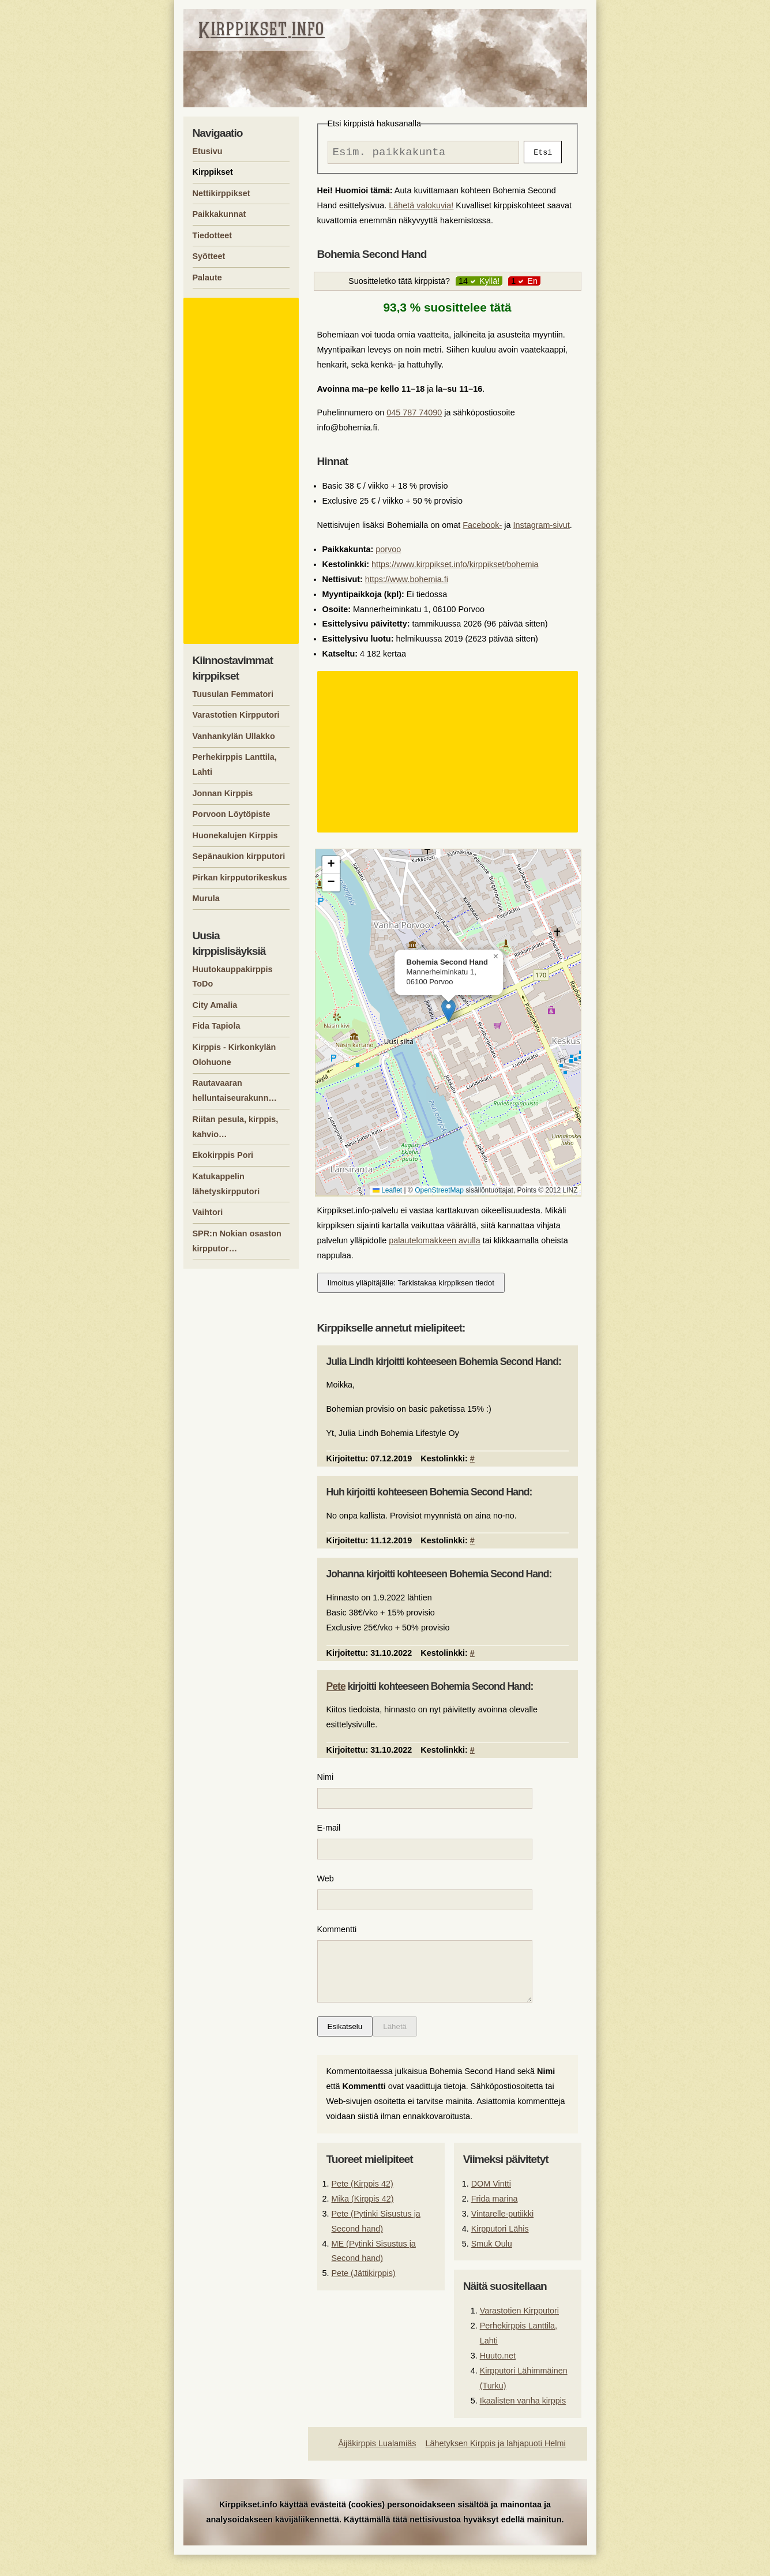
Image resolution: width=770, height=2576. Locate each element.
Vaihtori (208, 1212)
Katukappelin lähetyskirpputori (226, 1184)
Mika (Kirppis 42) (363, 2220)
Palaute (207, 277)
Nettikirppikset (221, 193)
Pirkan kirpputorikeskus (240, 877)
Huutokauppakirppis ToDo (233, 977)
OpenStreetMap (439, 1193)
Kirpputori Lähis (500, 2250)
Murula (206, 898)
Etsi (543, 153)
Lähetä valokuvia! (421, 208)
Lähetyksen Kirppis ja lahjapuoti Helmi (496, 2464)
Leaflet (387, 1193)
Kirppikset (213, 172)
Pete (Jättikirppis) (364, 2294)
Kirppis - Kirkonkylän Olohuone (234, 1055)
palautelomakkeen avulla (434, 1243)
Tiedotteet (212, 235)
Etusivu (208, 151)
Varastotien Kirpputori (519, 2332)
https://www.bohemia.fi (406, 582)
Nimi (325, 1779)
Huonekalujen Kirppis (235, 835)
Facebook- (482, 528)
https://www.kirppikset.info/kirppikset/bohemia (455, 567)
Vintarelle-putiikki (502, 2235)
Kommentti (337, 1939)
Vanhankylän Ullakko (234, 736)
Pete (335, 1689)
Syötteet (209, 256)
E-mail (329, 1833)
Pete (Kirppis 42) (362, 2205)
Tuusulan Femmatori (233, 694)
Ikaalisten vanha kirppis (523, 2422)
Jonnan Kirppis (223, 793)
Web (325, 1886)
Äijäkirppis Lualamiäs (377, 2464)
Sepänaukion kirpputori (239, 856)
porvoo (388, 552)
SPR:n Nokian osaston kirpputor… (237, 1241)
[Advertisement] (449, 754)
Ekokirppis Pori (223, 1155)
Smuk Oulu (491, 2265)
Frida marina (494, 2220)
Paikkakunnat (219, 214)
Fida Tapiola (217, 1025)
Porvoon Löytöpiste (232, 814)
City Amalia (215, 1005)
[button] (448, 1013)
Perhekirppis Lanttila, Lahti (235, 764)
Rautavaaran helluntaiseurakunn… (235, 1090)
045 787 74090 (414, 415)
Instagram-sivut (541, 528)
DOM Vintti (491, 2205)
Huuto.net (498, 2377)
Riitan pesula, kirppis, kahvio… (236, 1127)
